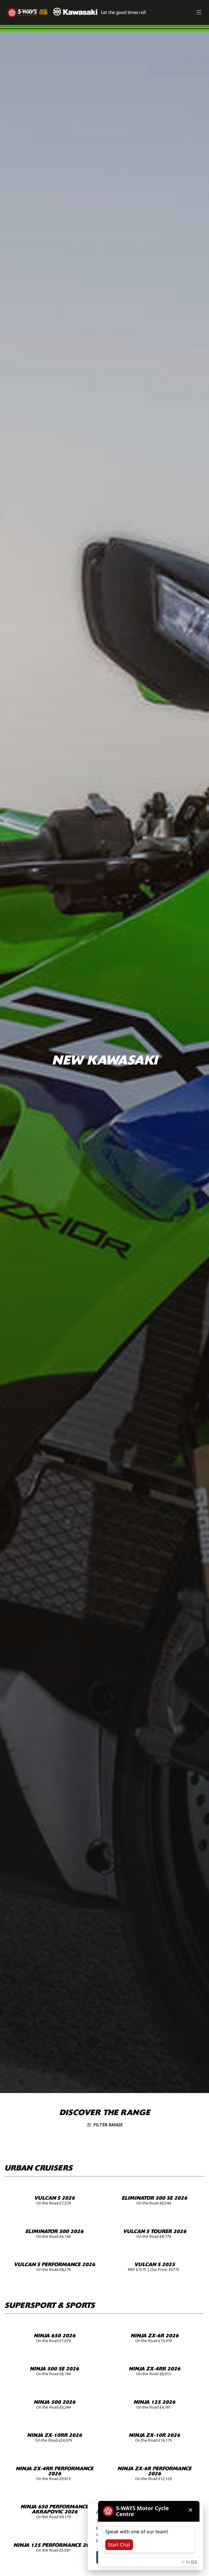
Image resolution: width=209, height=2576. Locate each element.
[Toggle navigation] (199, 12)
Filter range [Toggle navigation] (105, 2125)
